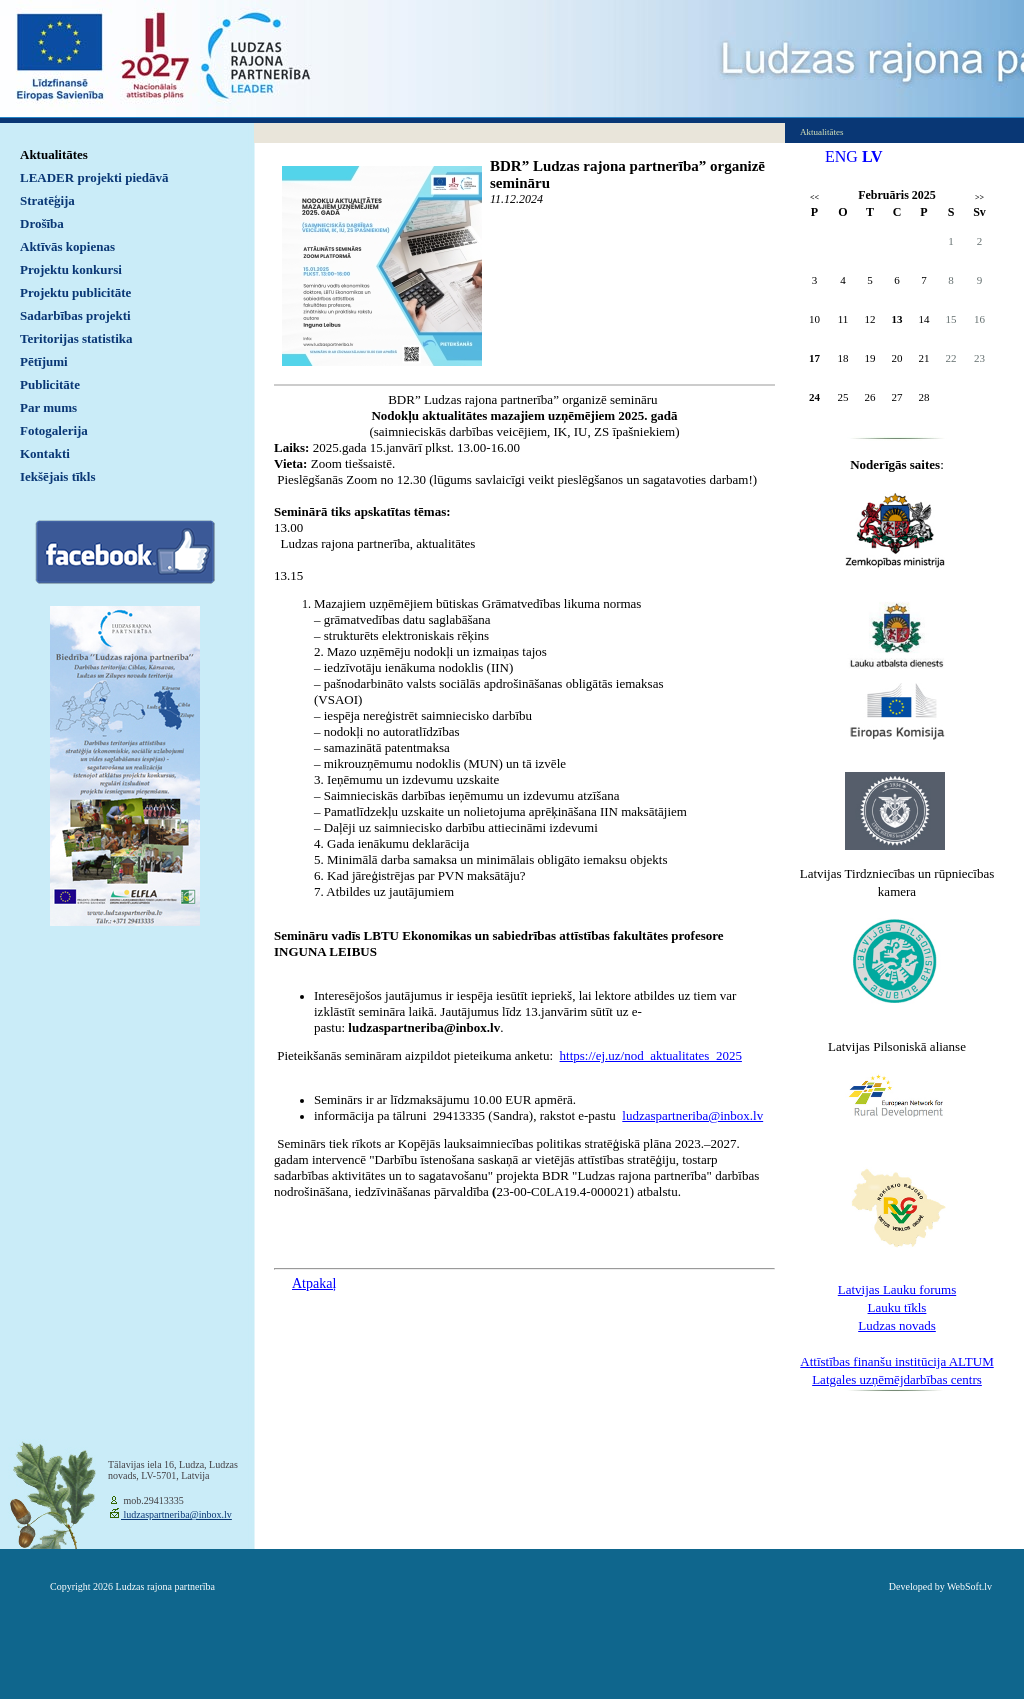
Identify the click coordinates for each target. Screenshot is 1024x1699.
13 (897, 319)
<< (814, 197)
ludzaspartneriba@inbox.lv (176, 1514)
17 (814, 358)
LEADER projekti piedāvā (94, 177)
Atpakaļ (314, 1283)
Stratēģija (47, 200)
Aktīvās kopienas (67, 246)
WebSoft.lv (969, 1586)
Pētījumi (44, 361)
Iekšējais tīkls (57, 476)
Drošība (42, 223)
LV (872, 156)
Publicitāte (50, 384)
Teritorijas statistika (76, 338)
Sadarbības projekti (75, 315)
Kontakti (45, 453)
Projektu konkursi (71, 269)
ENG (841, 156)
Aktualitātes (54, 154)
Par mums (48, 407)
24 (814, 397)
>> (979, 197)
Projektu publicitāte (75, 292)
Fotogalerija (54, 430)
